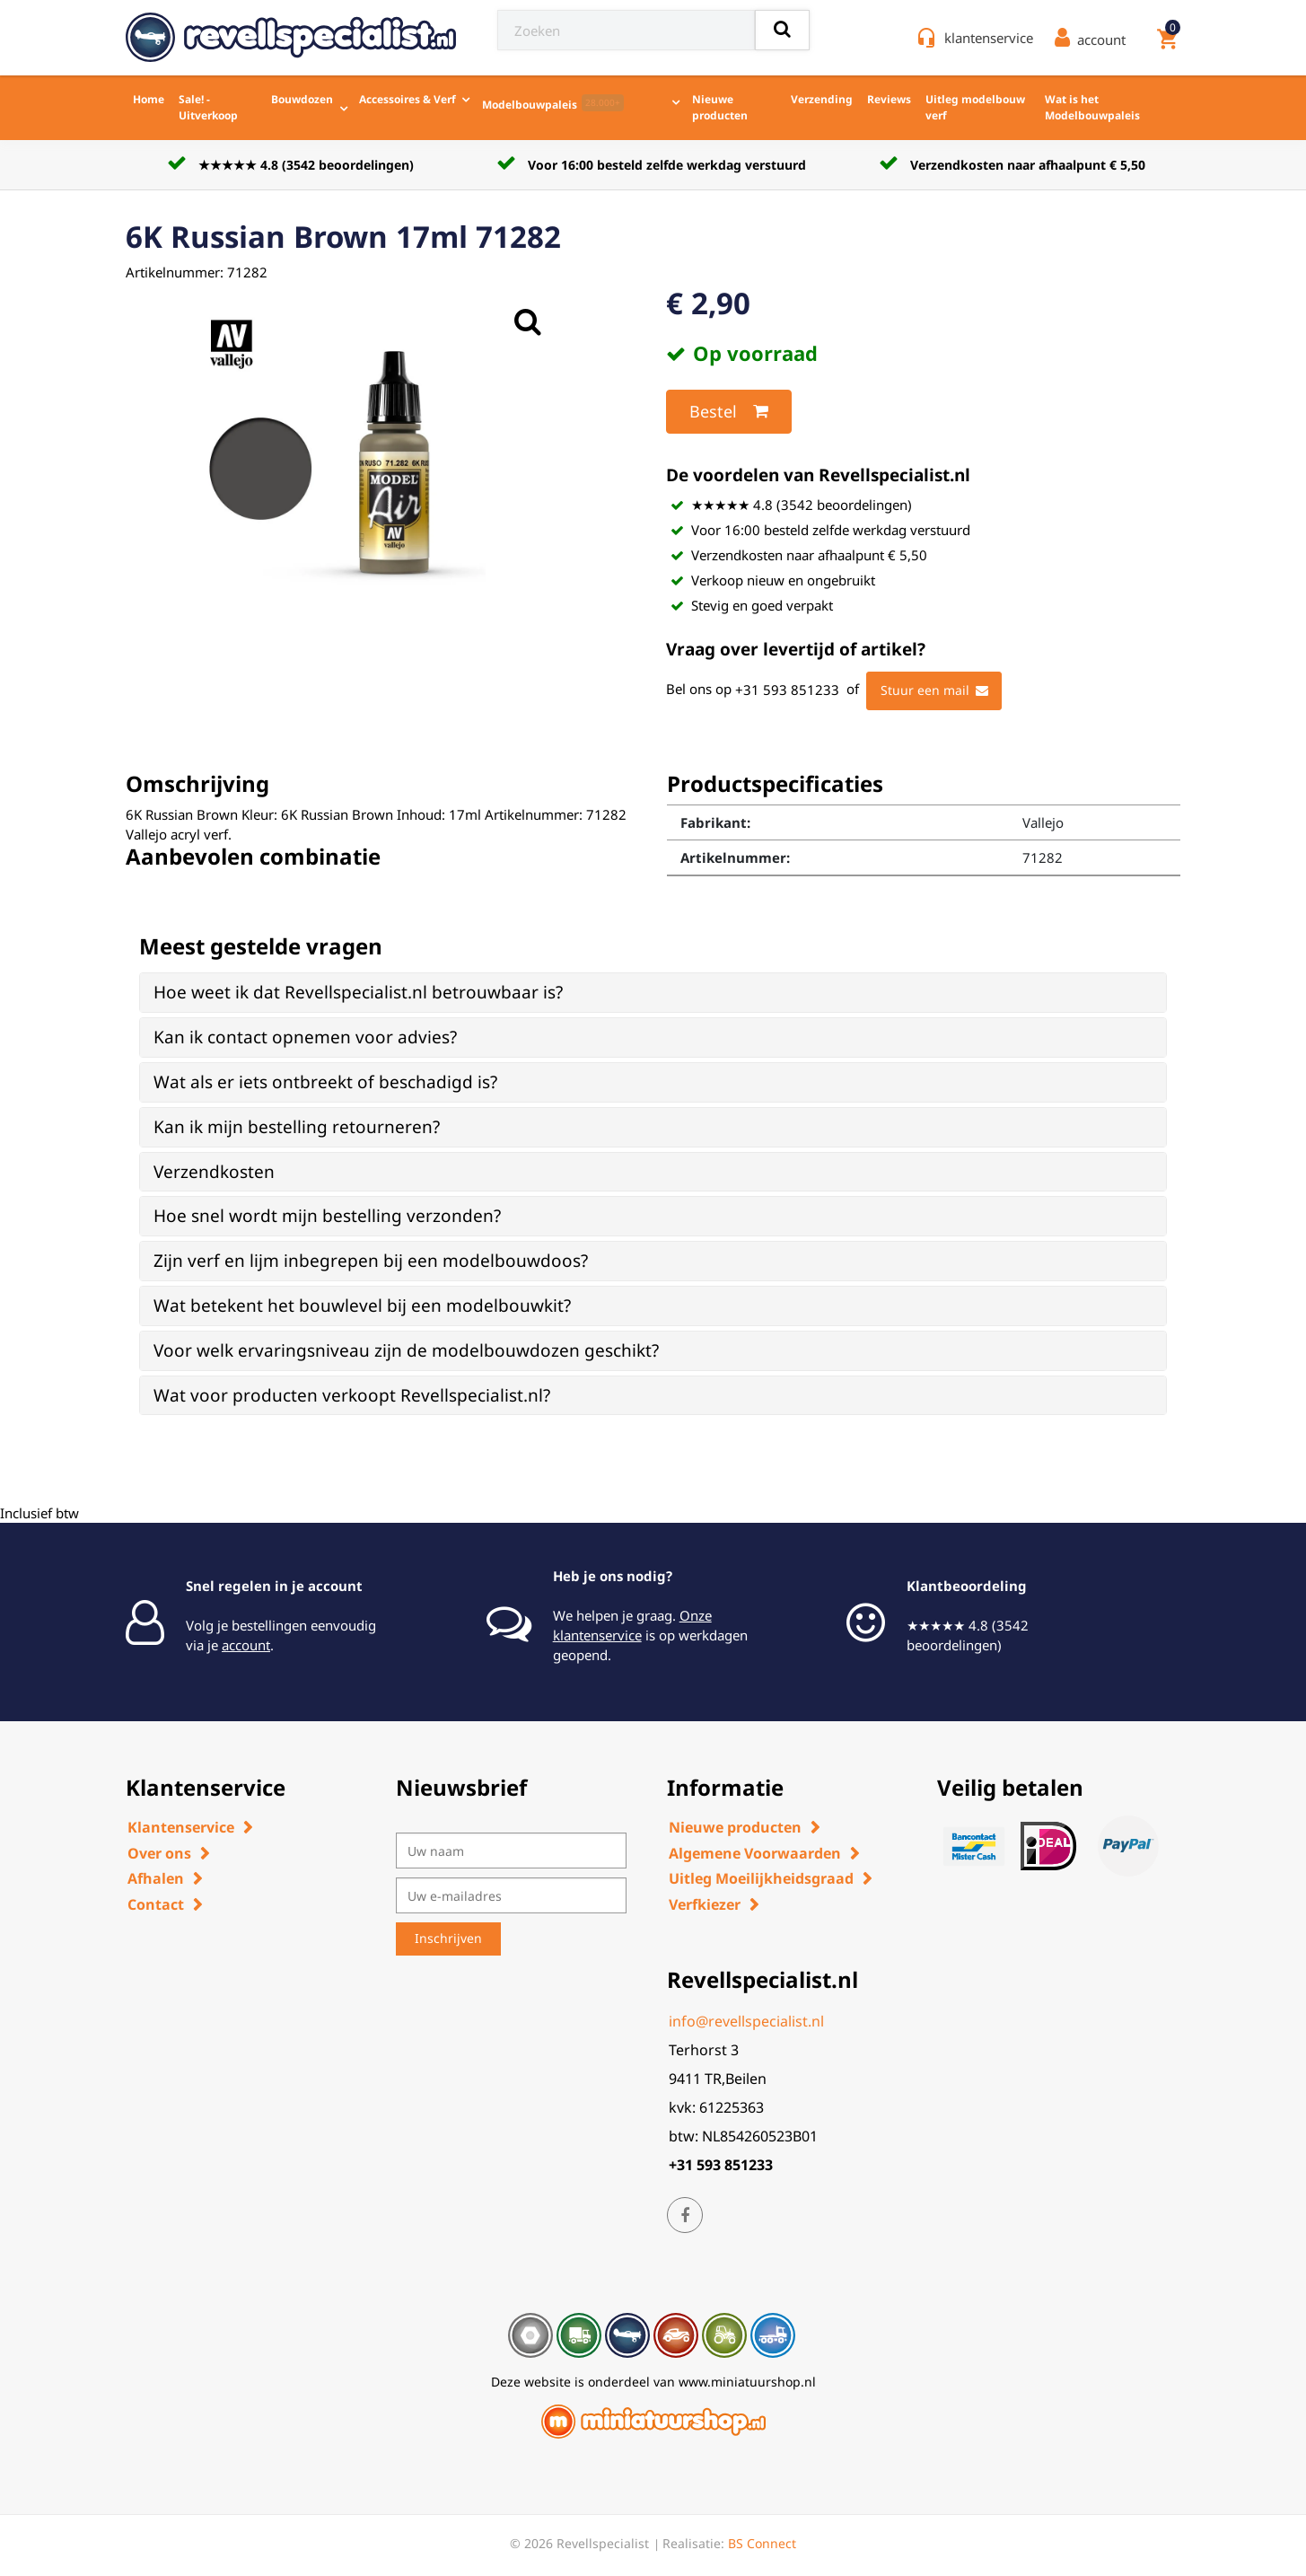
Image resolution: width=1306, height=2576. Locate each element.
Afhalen (155, 1878)
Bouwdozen (302, 99)
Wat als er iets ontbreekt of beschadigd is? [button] (325, 1082)
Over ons (159, 1853)
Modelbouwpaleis (553, 103)
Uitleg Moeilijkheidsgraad (761, 1878)
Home (148, 99)
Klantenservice (180, 1827)
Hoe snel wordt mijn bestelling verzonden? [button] (327, 1215)
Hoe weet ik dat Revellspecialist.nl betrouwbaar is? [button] (358, 992)
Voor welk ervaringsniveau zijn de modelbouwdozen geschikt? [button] (406, 1350)
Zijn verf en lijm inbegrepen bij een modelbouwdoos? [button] (370, 1260)
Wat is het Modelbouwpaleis (1092, 107)
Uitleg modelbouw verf (975, 107)
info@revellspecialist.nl (746, 2021)
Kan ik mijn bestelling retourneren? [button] (296, 1127)
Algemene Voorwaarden (755, 1853)
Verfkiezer (705, 1904)
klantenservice (988, 38)
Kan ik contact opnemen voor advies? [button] (305, 1037)
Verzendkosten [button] (214, 1171)
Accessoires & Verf (407, 99)
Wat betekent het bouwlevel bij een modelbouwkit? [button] (362, 1305)
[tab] (653, 992)
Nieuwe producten (720, 107)
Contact (155, 1904)
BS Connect (762, 2543)
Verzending (822, 99)
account (246, 1645)
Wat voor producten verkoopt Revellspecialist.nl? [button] (351, 1395)
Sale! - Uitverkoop (208, 107)
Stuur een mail (934, 690)
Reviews (889, 99)
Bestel (728, 411)
